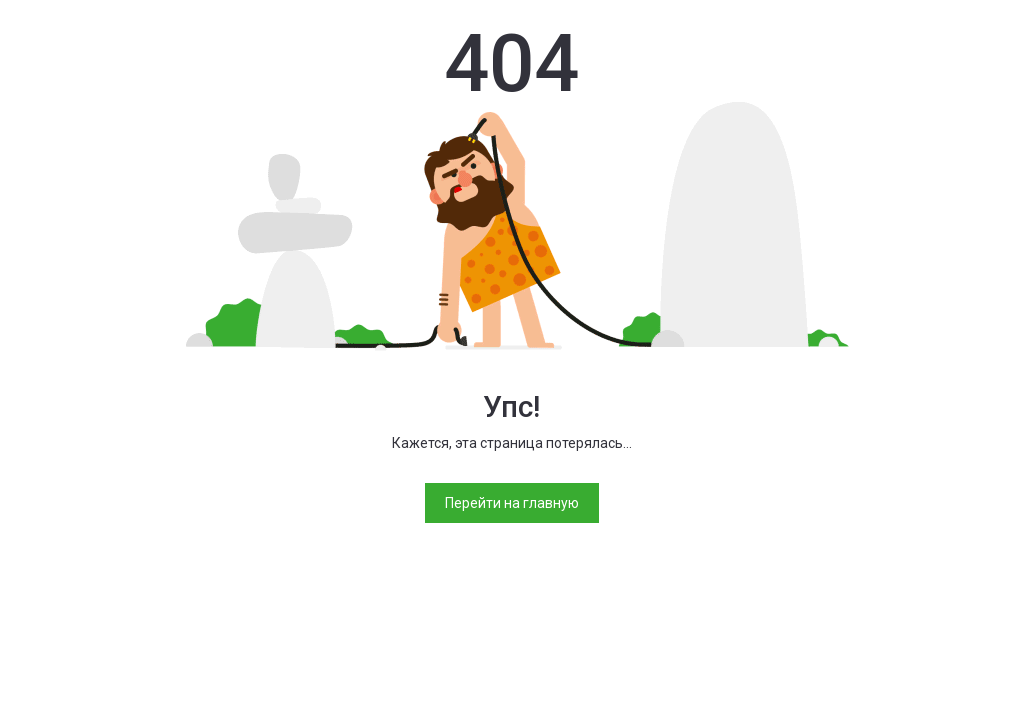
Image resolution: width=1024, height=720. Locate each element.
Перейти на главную (512, 503)
